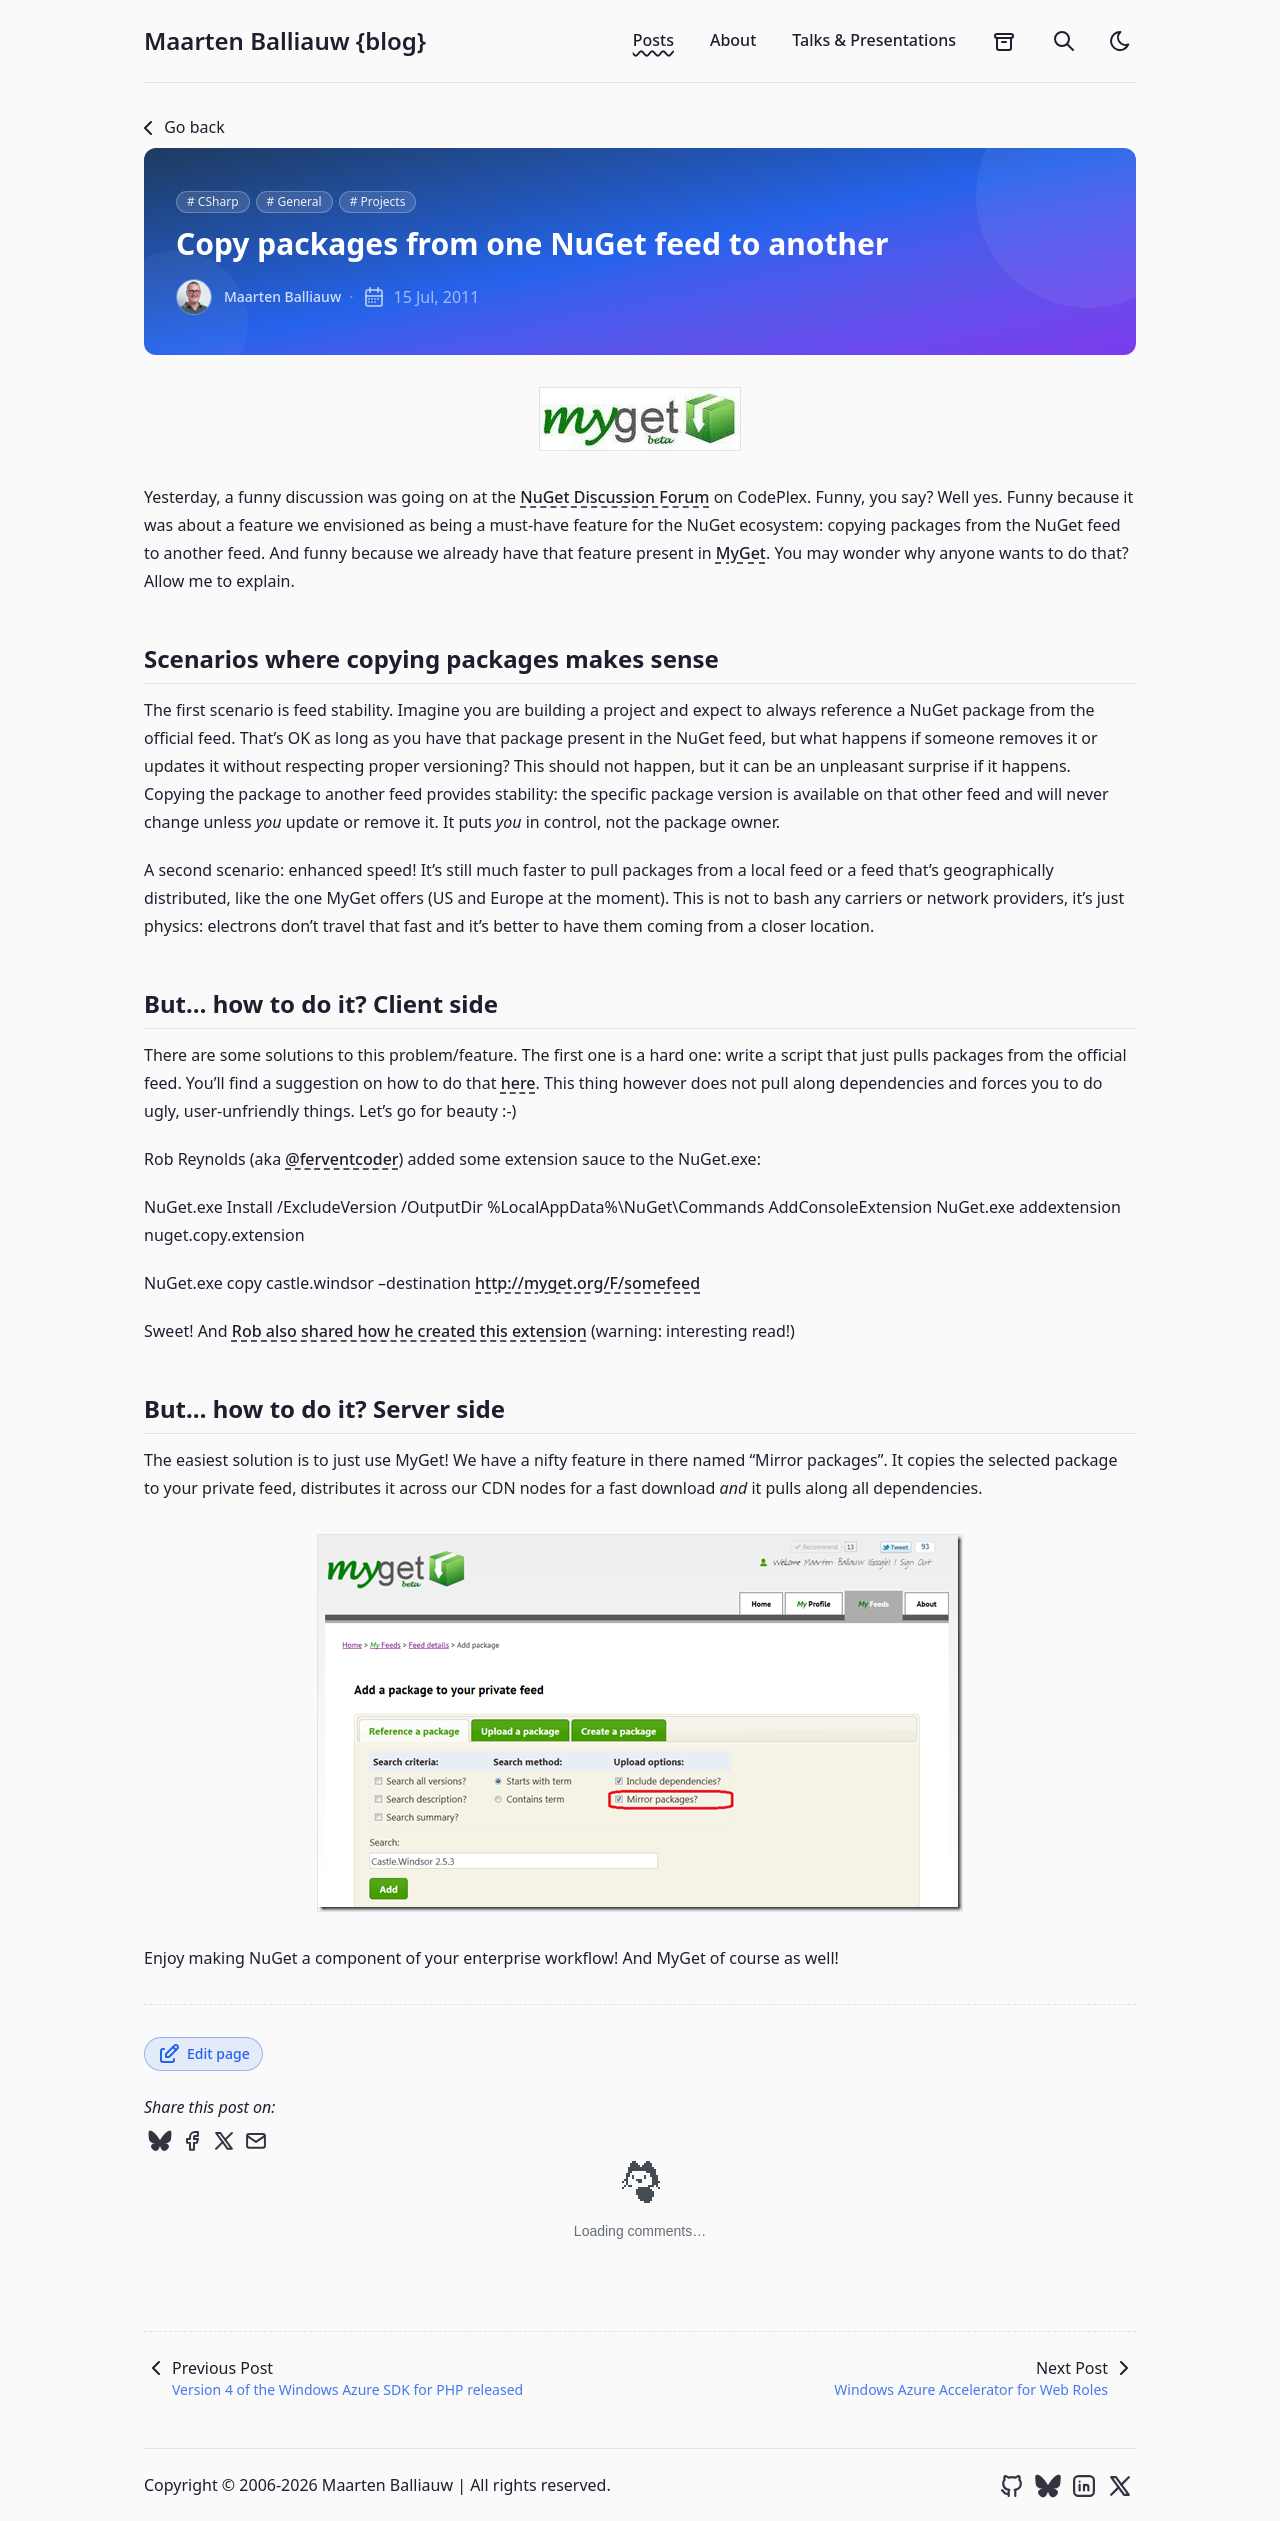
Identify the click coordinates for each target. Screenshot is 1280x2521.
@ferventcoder (341, 1159)
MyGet (741, 553)
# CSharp (213, 201)
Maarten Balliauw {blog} (285, 41)
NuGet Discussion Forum (614, 497)
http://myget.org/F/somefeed (587, 1283)
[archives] (1004, 41)
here (518, 1083)
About (733, 40)
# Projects (378, 201)
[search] (1064, 41)
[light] (1120, 41)
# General (294, 201)
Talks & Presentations (874, 40)
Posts (653, 40)
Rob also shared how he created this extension (409, 1331)
